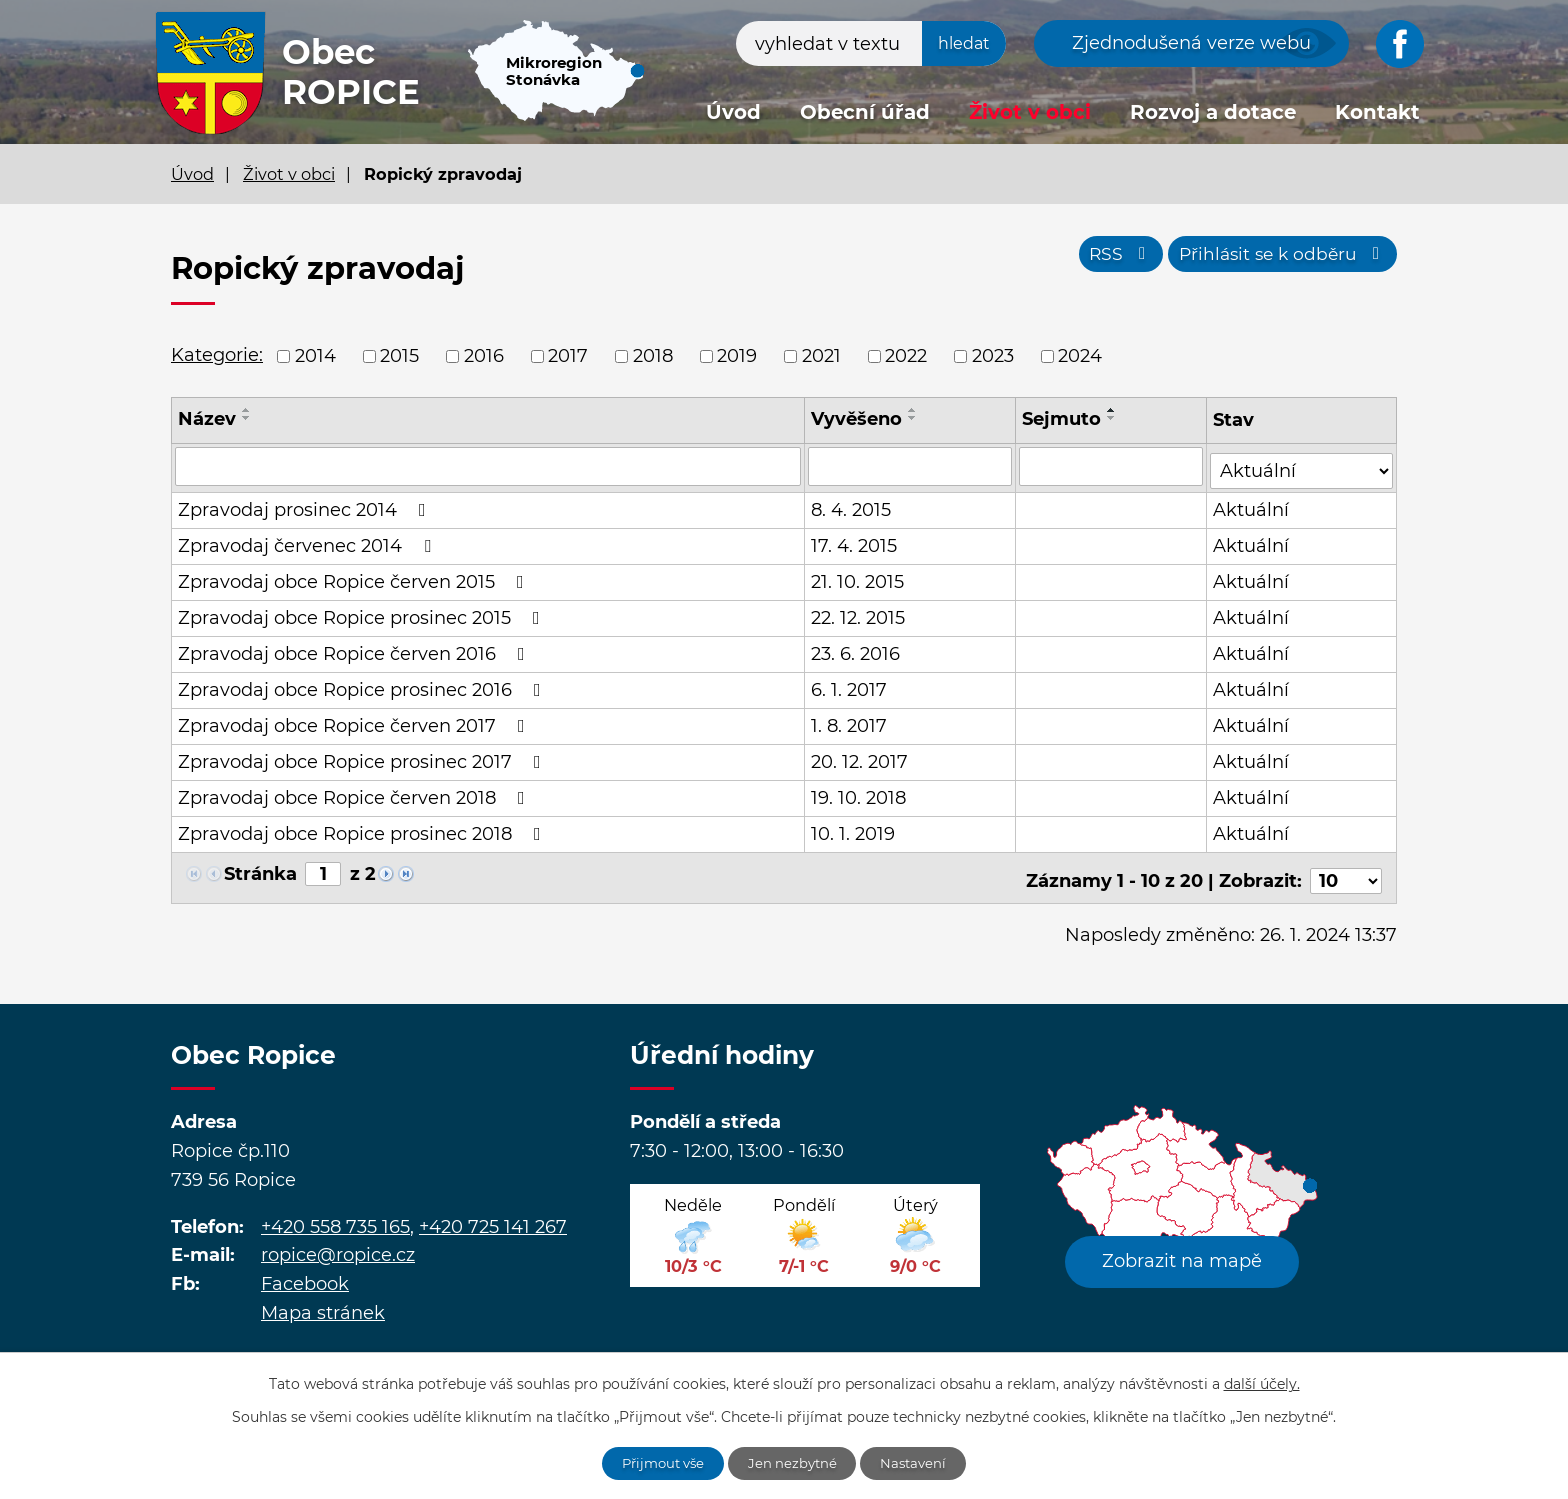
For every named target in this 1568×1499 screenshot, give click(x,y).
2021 (821, 356)
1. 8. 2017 (850, 722)
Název (207, 419)
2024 (1080, 356)
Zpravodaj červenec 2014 (308, 542)
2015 (399, 356)
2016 (484, 356)
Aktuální (1253, 506)
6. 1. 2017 (850, 686)
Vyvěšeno (857, 419)
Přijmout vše (658, 1462)
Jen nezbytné (795, 1462)
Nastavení (921, 1462)
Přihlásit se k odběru (1278, 258)
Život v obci (1030, 112)
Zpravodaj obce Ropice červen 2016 (355, 650)
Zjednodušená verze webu (1191, 43)
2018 (653, 356)
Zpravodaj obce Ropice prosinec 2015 (363, 614)
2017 (568, 356)
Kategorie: (217, 355)
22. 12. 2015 (859, 614)
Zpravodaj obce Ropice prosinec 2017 (363, 758)
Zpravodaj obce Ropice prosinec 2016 (363, 686)
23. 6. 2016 (856, 650)
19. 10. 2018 (859, 794)
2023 (993, 356)
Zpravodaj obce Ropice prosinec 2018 (363, 830)
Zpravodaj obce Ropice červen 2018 (355, 794)
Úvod (733, 112)
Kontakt (1377, 112)
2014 (315, 356)
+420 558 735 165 (335, 1216)
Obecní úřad (865, 112)
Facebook (305, 1274)
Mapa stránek (323, 1303)
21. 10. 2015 (858, 578)
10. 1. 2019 (854, 830)
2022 (906, 356)
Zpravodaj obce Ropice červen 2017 (355, 722)
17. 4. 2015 (855, 542)
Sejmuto (1062, 419)
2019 (737, 356)
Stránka (260, 870)
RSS (1106, 258)
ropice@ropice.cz (338, 1245)
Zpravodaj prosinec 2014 (306, 506)
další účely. (1262, 1382)
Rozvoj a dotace (1213, 112)
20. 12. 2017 (860, 758)
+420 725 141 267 (493, 1216)
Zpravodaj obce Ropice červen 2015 (355, 578)
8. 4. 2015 (852, 506)
